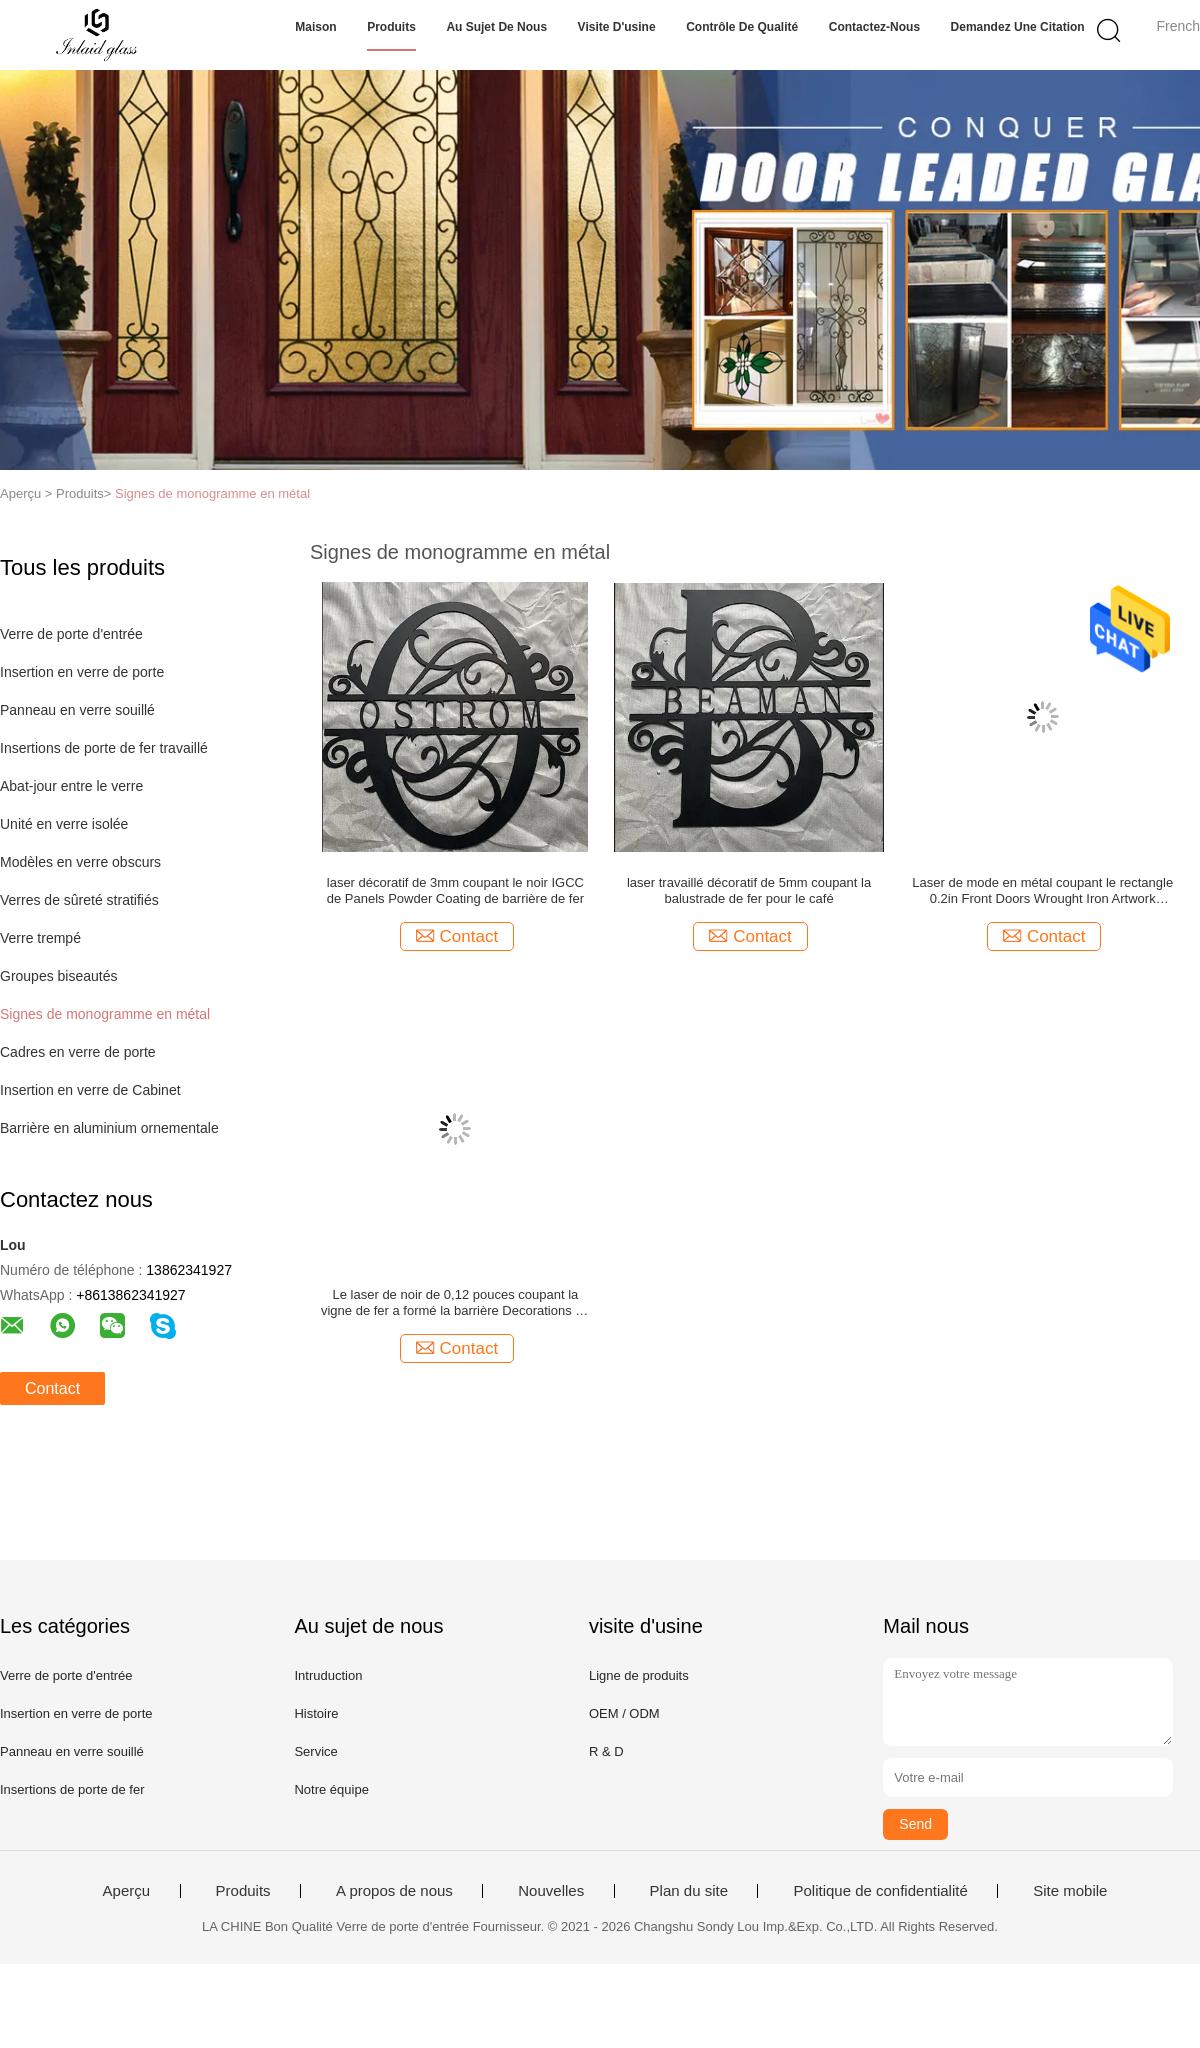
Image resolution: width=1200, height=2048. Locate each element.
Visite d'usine (617, 27)
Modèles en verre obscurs (80, 862)
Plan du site (689, 1891)
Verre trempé (40, 938)
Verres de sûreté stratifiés (79, 900)
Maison (315, 27)
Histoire (316, 1713)
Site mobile (1070, 1891)
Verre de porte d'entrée (71, 634)
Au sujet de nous (496, 27)
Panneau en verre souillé (77, 710)
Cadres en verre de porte (78, 1052)
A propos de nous (394, 1891)
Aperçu (127, 1891)
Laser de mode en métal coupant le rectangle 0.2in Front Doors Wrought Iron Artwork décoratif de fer (1042, 891)
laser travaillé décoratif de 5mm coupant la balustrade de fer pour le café (749, 890)
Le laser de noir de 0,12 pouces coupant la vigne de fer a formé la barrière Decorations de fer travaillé (455, 1303)
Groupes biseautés (59, 976)
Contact (52, 1388)
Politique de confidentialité (880, 1891)
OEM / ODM (624, 1713)
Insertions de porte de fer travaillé (104, 748)
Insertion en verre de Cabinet (90, 1090)
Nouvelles (551, 1891)
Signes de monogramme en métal (212, 493)
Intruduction (328, 1675)
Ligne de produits (639, 1675)
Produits (391, 27)
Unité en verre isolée (64, 824)
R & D (606, 1751)
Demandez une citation (1018, 27)
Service (315, 1751)
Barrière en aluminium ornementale (109, 1128)
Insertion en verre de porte (82, 672)
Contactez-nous (874, 27)
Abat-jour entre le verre (71, 786)
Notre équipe (331, 1789)
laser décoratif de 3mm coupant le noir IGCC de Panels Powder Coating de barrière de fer (455, 890)
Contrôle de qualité (742, 27)
